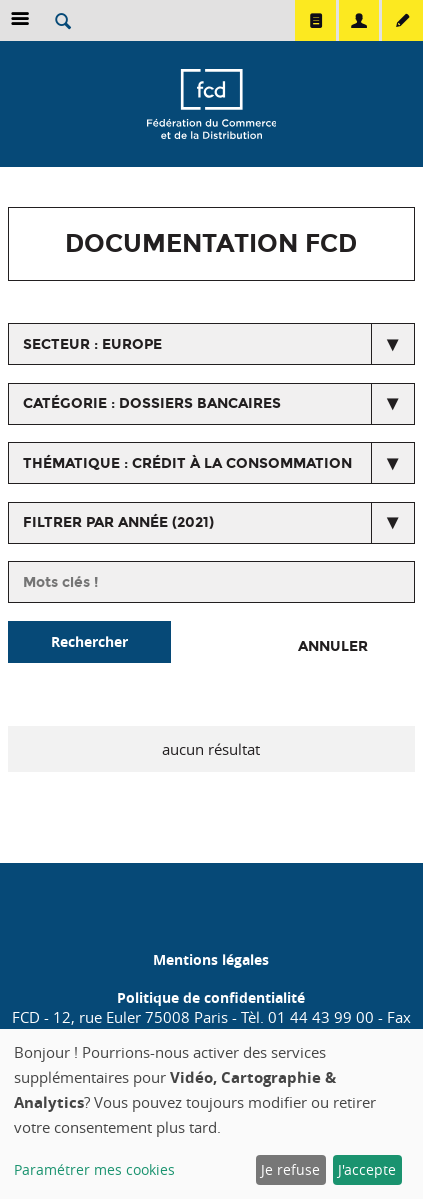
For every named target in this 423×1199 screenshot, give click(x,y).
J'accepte (367, 1169)
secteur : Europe (92, 344)
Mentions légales (211, 959)
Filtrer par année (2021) (118, 522)
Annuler (333, 646)
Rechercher (89, 641)
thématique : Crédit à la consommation (187, 463)
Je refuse (290, 1169)
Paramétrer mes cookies (94, 1169)
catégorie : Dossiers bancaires (152, 403)
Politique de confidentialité (211, 997)
